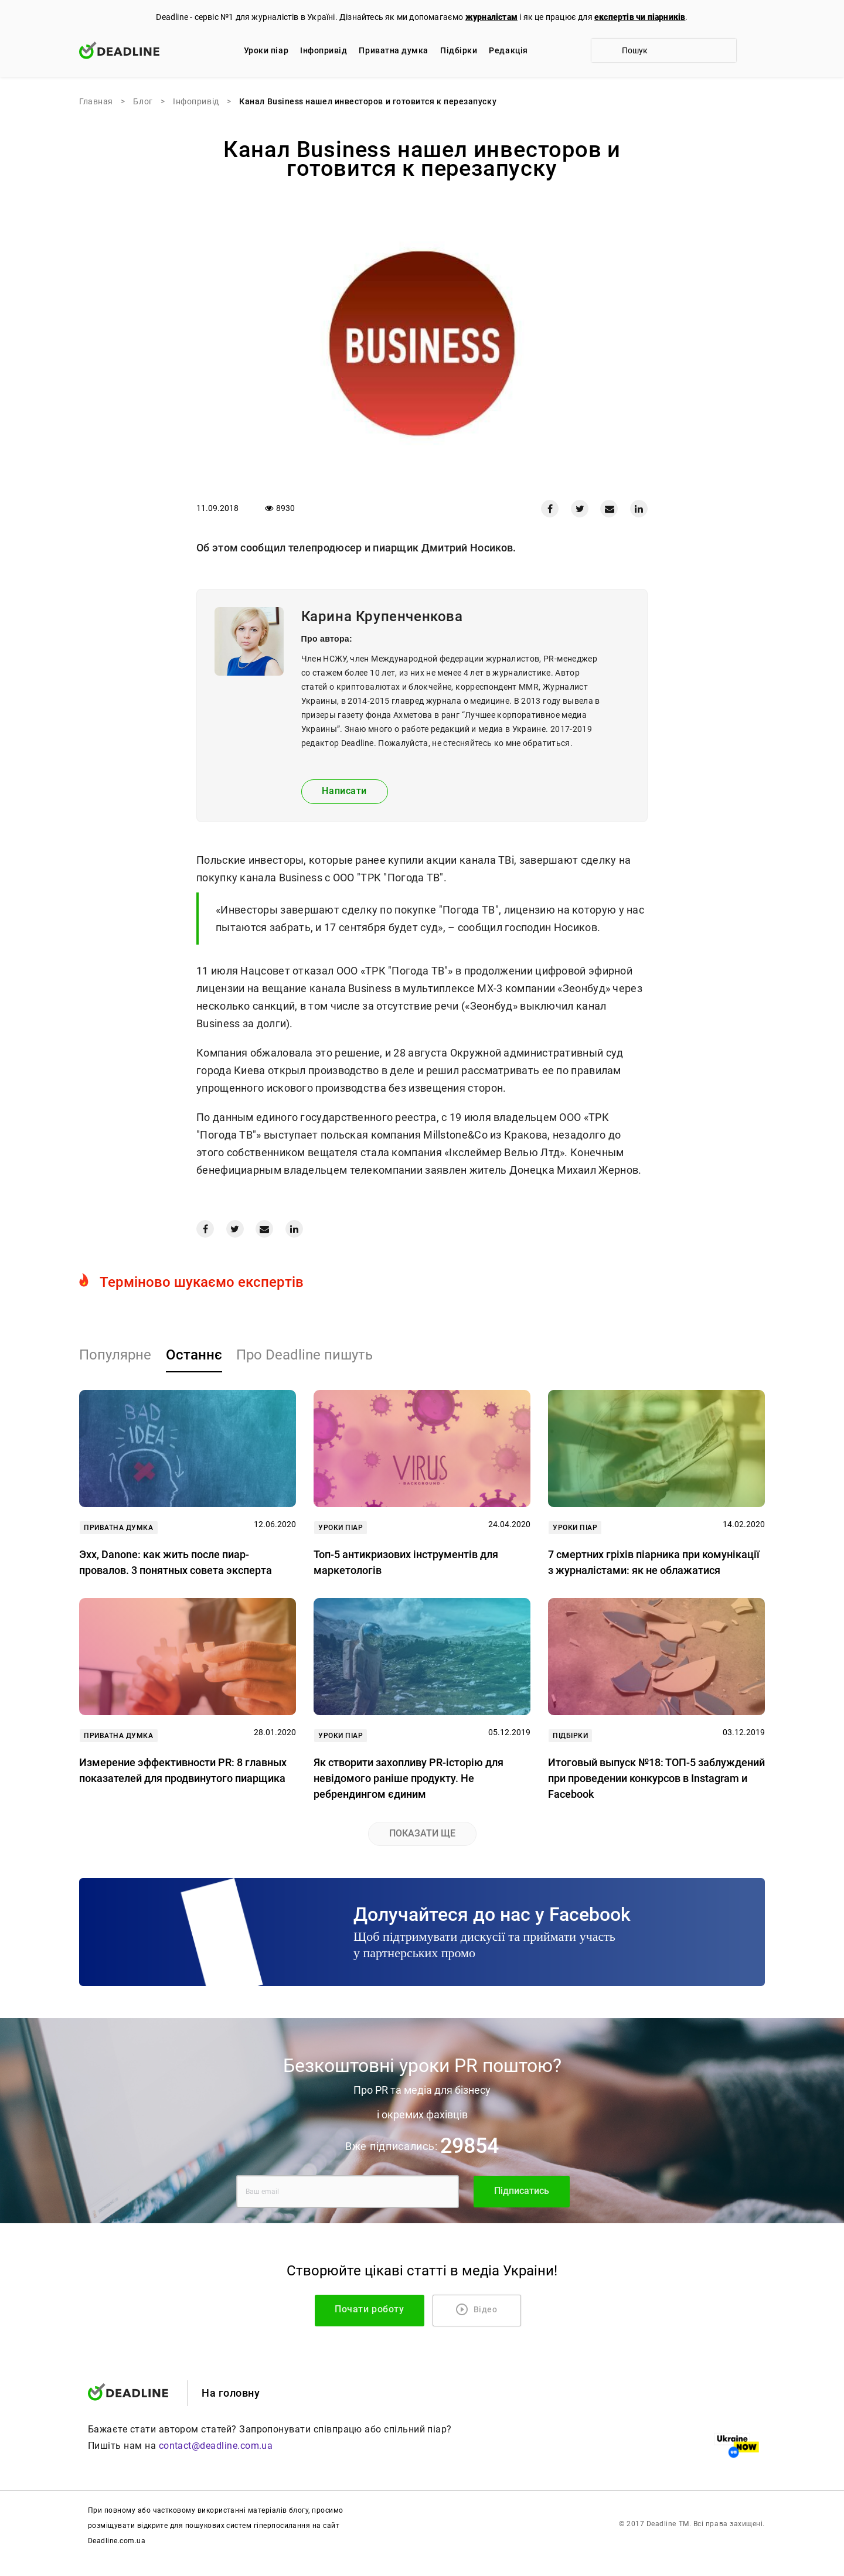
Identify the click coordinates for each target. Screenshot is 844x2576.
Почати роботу (378, 2309)
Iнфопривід (323, 50)
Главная (96, 101)
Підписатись (521, 2190)
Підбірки (458, 50)
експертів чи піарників (639, 17)
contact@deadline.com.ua (216, 2445)
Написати (344, 790)
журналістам (491, 17)
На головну (231, 2393)
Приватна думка (393, 50)
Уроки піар (266, 50)
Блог (142, 101)
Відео (477, 2309)
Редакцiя (508, 50)
